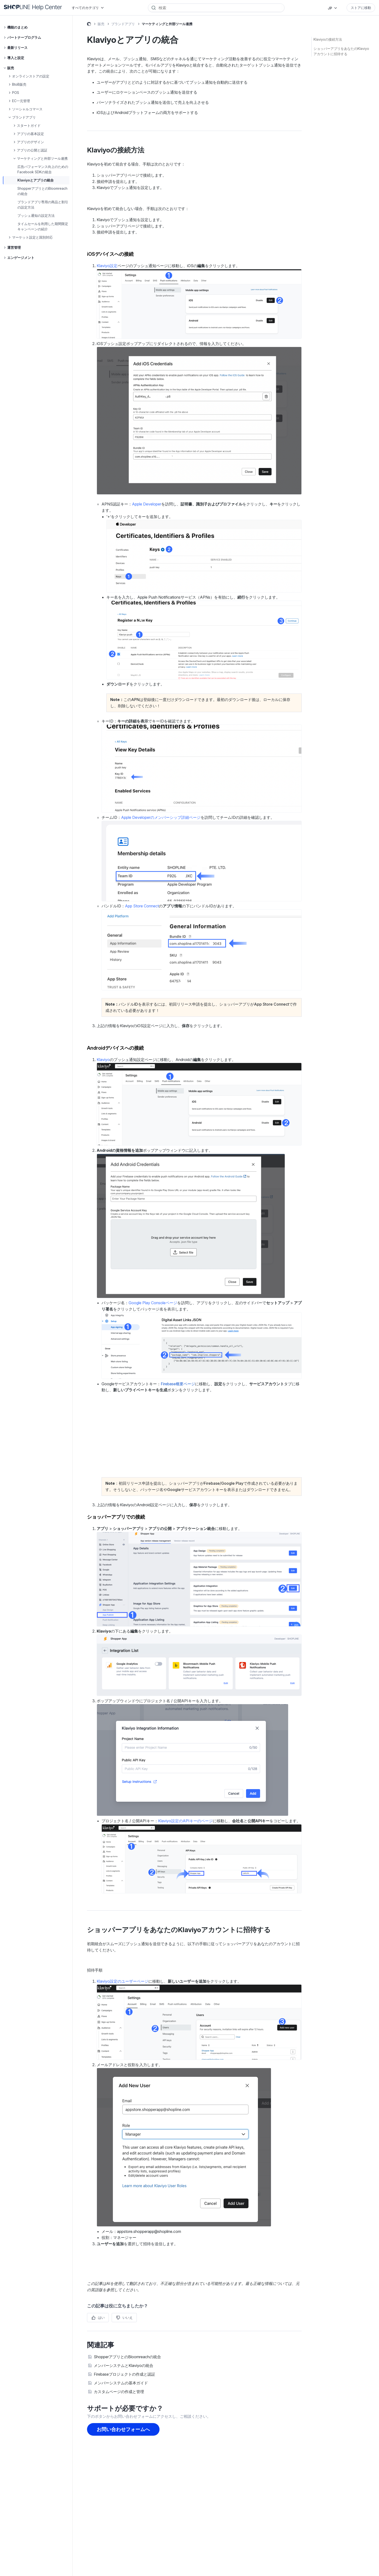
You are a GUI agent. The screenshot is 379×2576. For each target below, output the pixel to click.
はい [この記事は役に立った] (101, 2317)
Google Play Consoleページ (153, 1302)
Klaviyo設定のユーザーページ (122, 1981)
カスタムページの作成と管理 (119, 2391)
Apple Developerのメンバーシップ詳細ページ (161, 817)
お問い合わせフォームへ (123, 2429)
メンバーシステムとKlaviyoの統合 (123, 2365)
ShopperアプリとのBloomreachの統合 (127, 2356)
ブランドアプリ (123, 24)
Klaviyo (103, 1059)
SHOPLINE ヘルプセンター (89, 24)
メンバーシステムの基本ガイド (121, 2382)
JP (330, 8)
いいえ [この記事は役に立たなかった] (128, 2317)
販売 (101, 24)
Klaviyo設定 (107, 265)
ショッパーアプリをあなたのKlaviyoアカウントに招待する (341, 51)
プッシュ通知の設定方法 (36, 215)
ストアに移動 (361, 8)
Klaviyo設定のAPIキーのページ (185, 1820)
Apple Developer (146, 504)
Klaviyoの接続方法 (327, 39)
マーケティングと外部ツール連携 (167, 24)
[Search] (219, 8)
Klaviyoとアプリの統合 (35, 180)
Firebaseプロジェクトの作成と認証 (124, 2374)
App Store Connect (142, 906)
